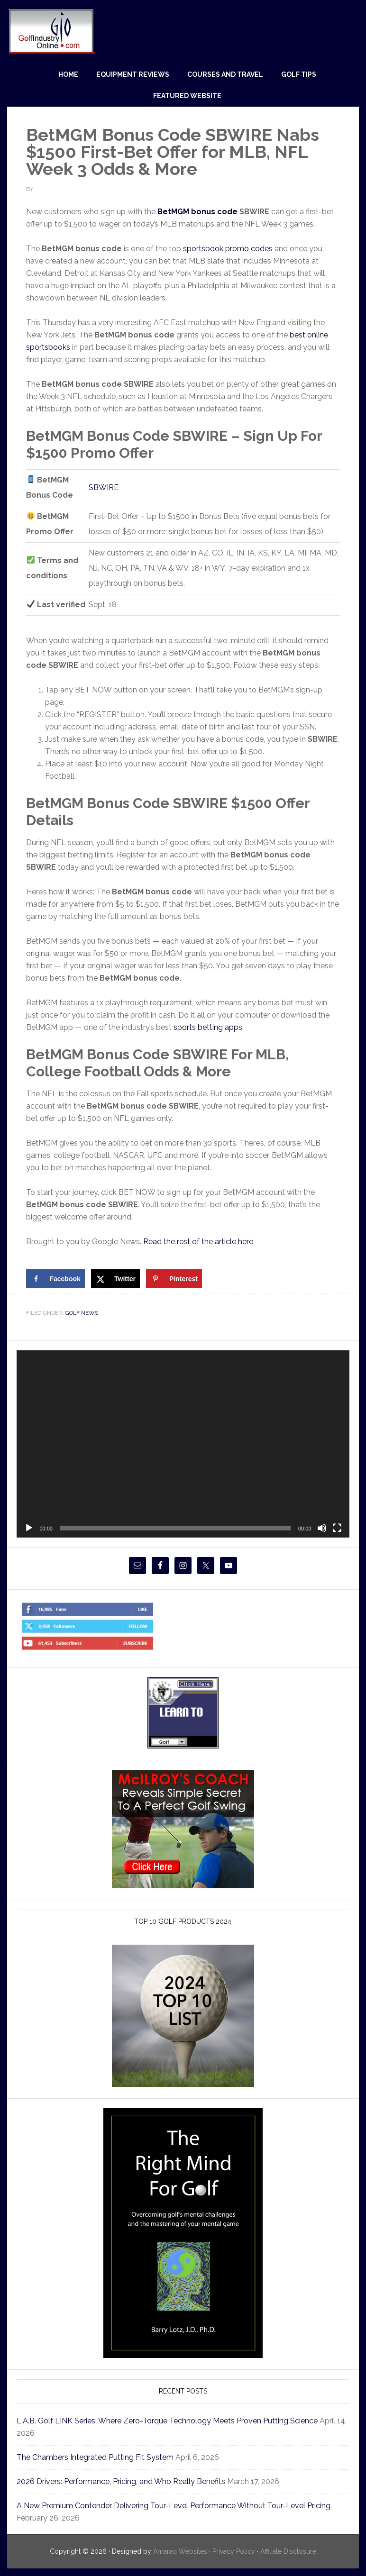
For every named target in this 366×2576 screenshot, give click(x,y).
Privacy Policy (233, 2551)
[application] (183, 1443)
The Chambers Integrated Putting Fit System (104, 2457)
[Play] (29, 1528)
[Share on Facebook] (55, 1278)
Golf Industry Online (51, 31)
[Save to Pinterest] (174, 1278)
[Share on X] (115, 1278)
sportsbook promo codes (233, 248)
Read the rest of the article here (206, 1241)
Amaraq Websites (175, 2551)
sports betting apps (212, 1027)
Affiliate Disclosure (293, 2551)
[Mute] (322, 1528)
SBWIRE (104, 487)
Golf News (83, 1313)
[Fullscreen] (337, 1528)
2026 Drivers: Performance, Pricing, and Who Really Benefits (133, 2481)
